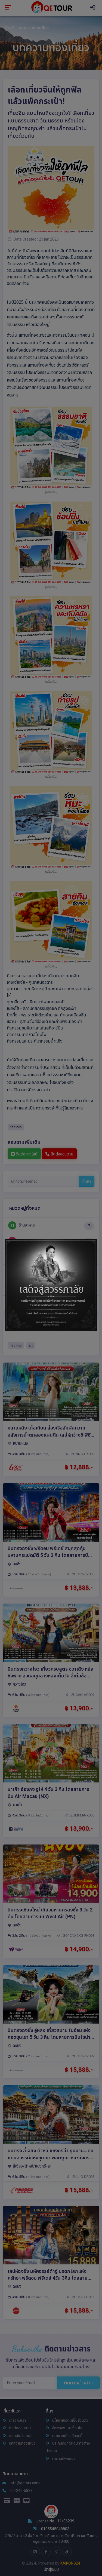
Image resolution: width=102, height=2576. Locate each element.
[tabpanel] (51, 1285)
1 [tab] (51, 1326)
